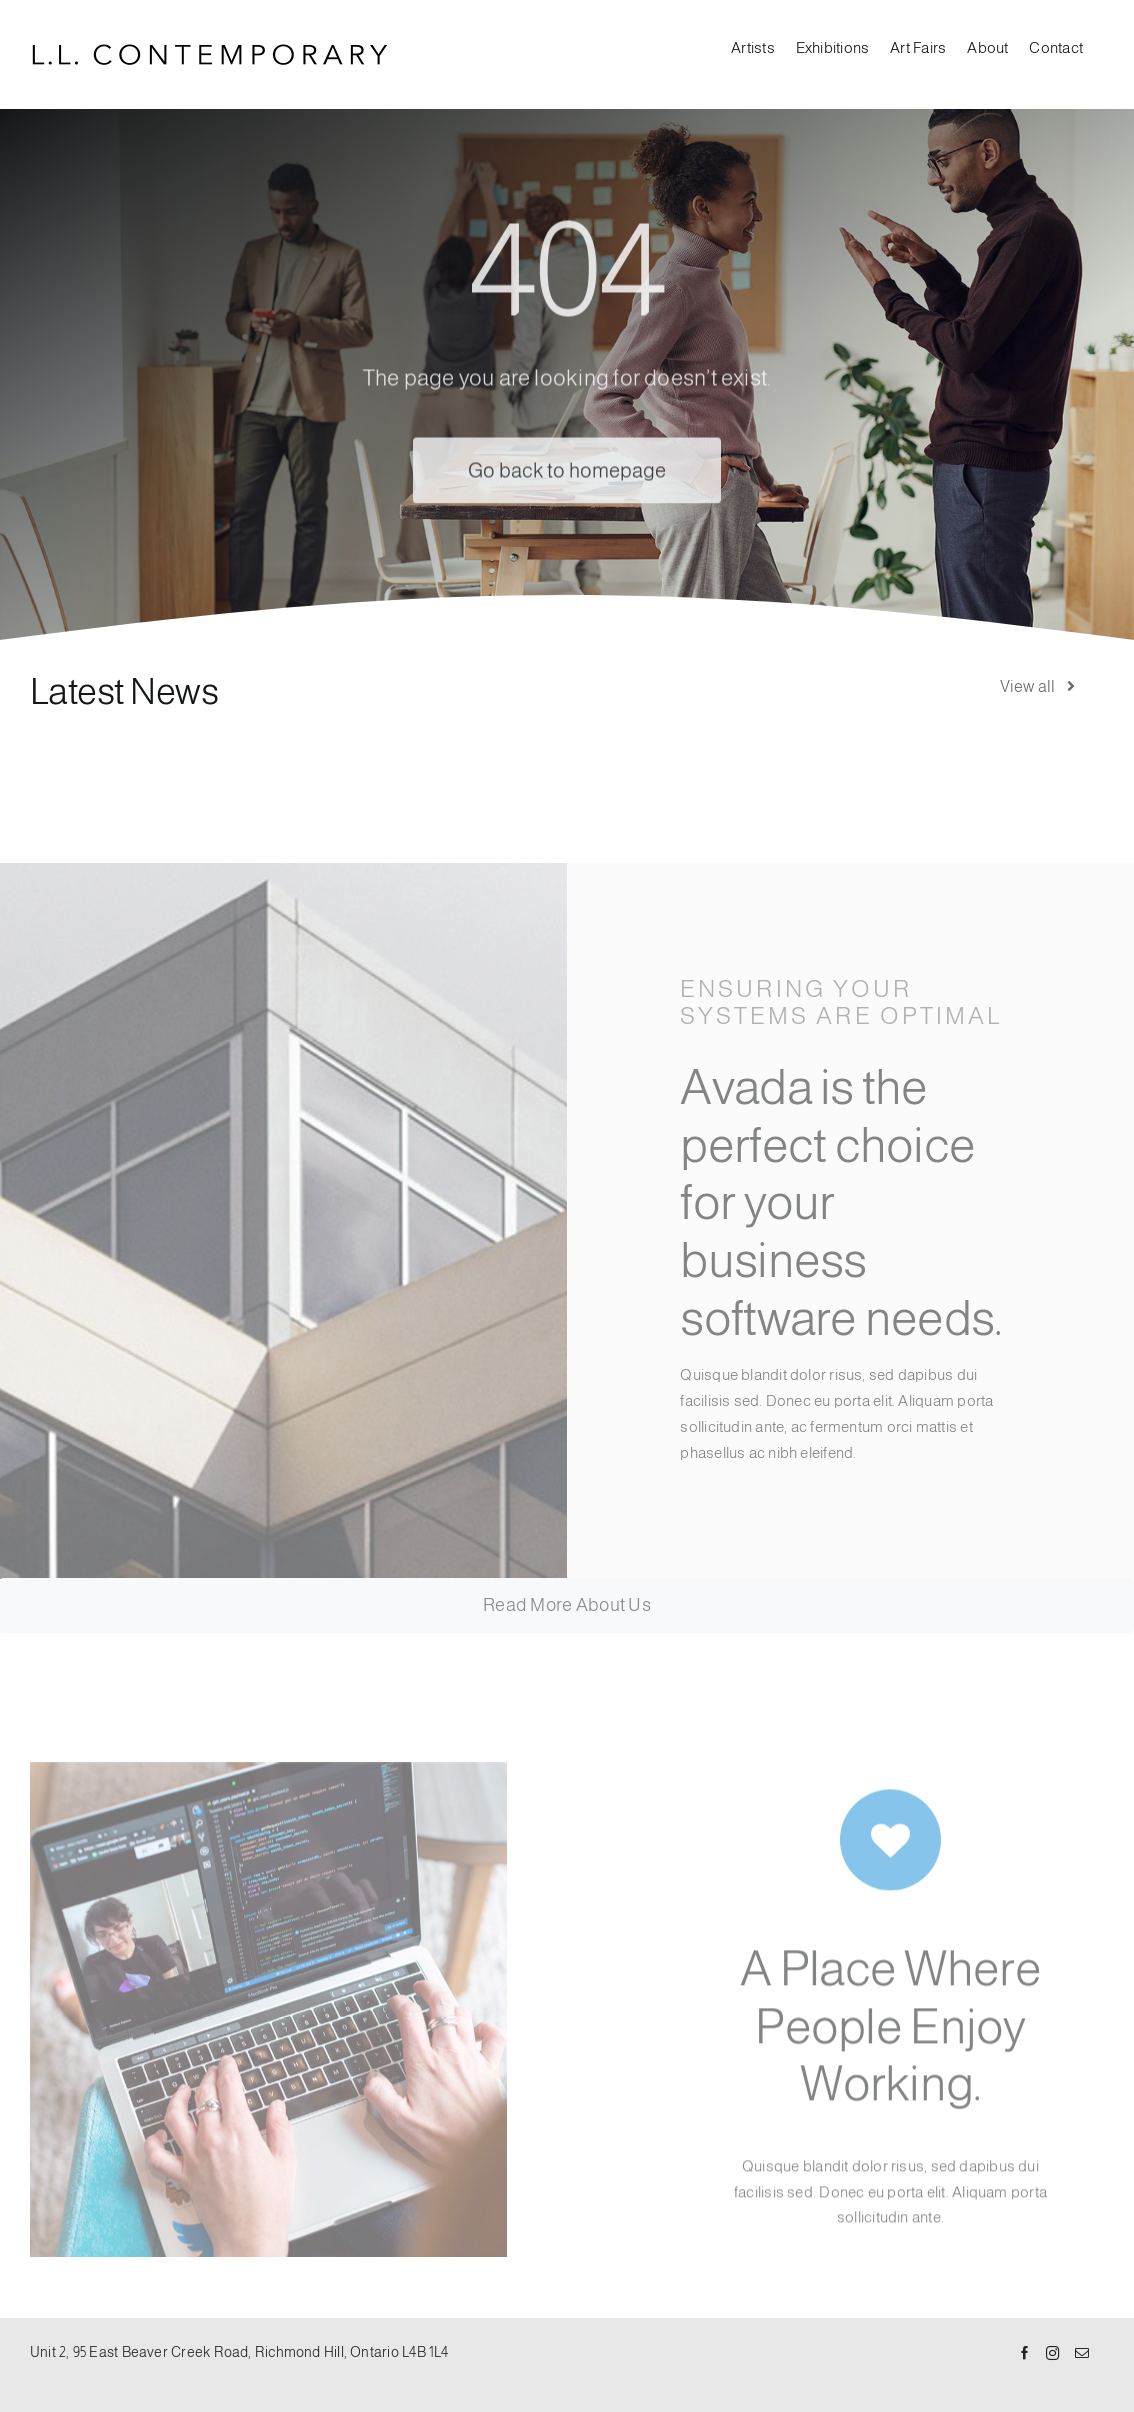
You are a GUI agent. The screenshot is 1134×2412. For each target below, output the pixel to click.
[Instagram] (1053, 2354)
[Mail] (1082, 2354)
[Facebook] (1025, 2354)
